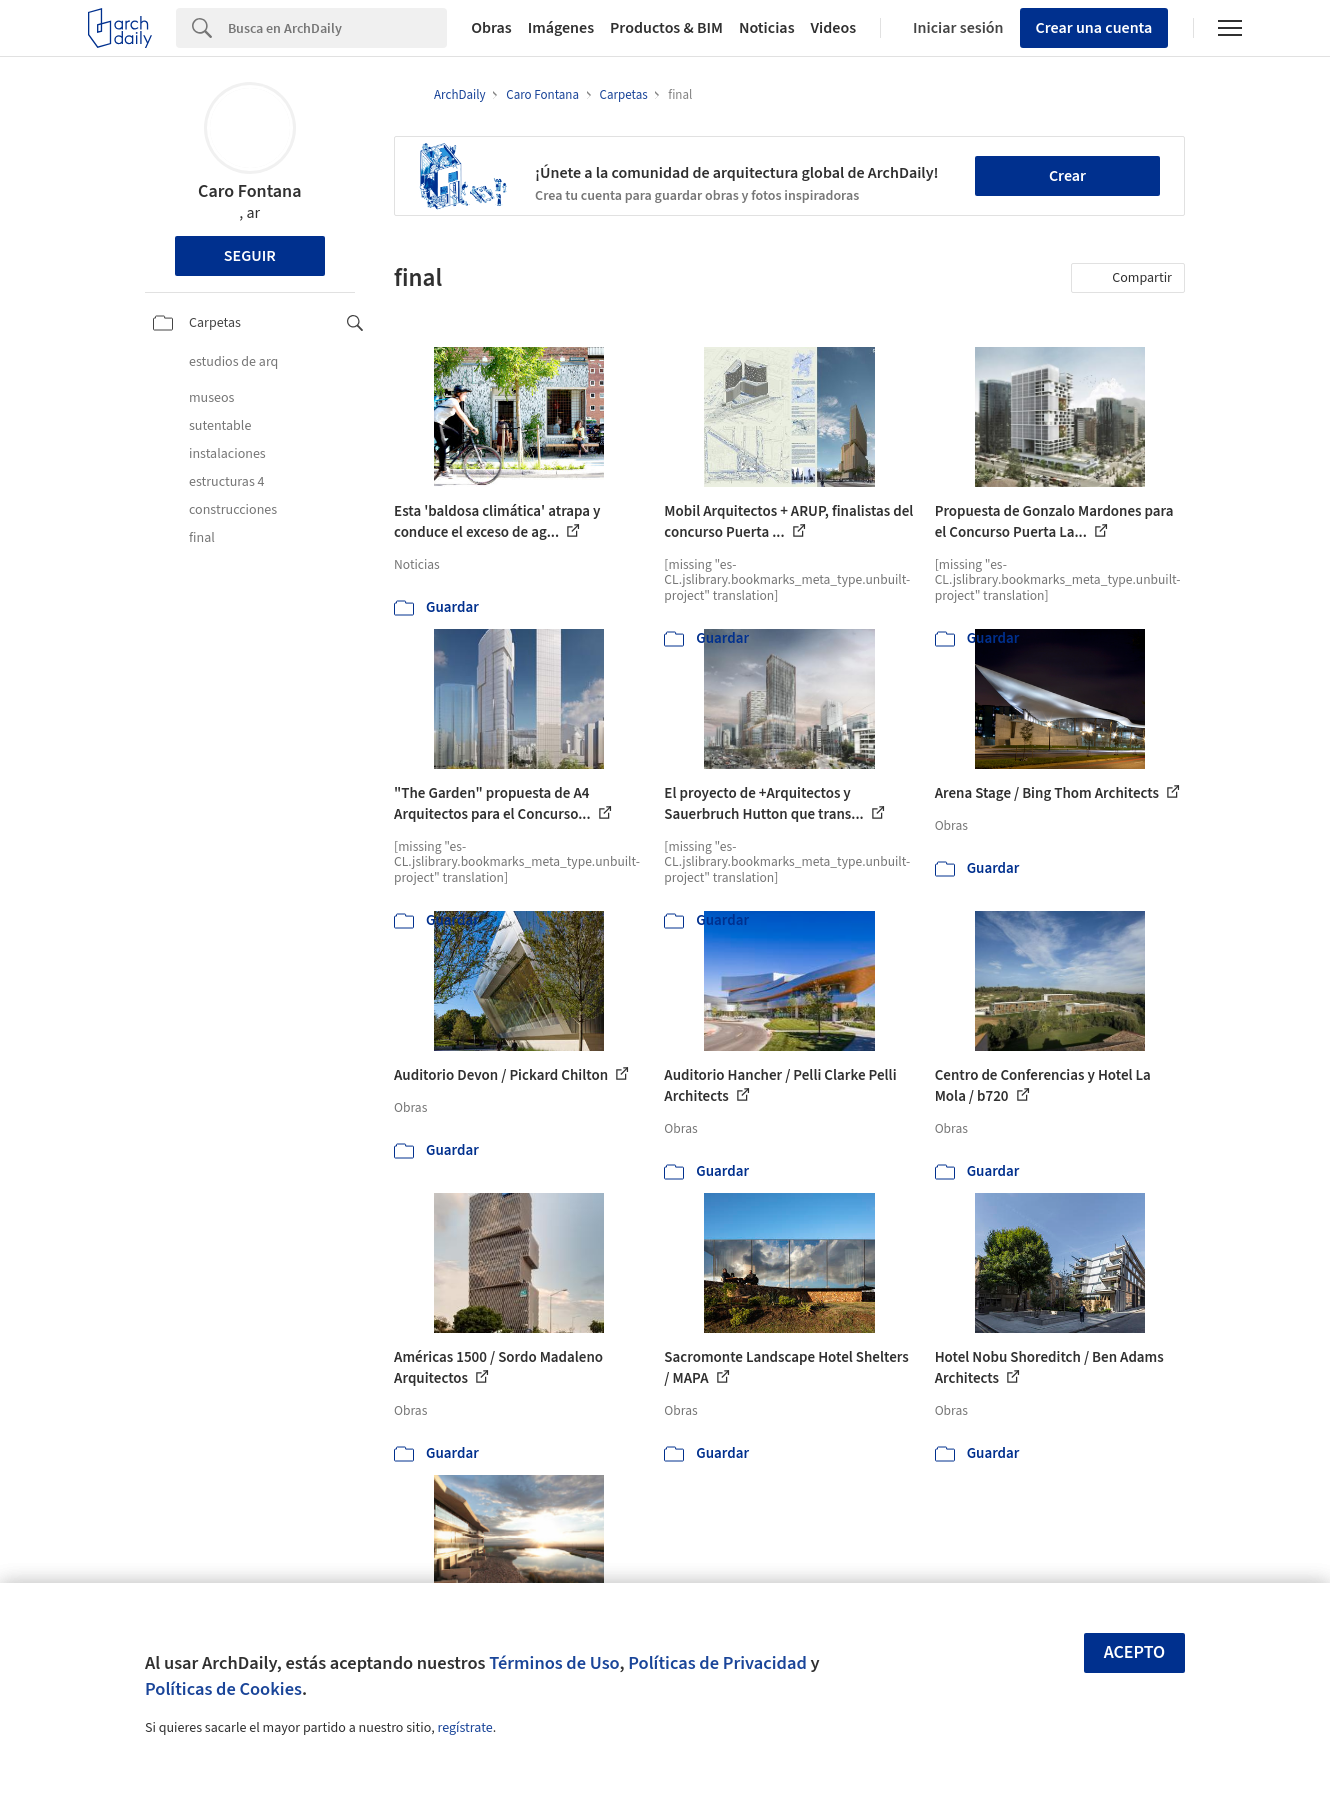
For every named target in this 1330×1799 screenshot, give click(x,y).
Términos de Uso (554, 1663)
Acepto (1135, 1652)
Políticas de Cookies (223, 1689)
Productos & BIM (666, 28)
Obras (491, 28)
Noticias (767, 28)
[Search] (337, 28)
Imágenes (561, 28)
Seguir (250, 256)
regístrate (464, 1728)
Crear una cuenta (1094, 28)
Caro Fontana (249, 191)
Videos (834, 28)
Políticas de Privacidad (717, 1663)
